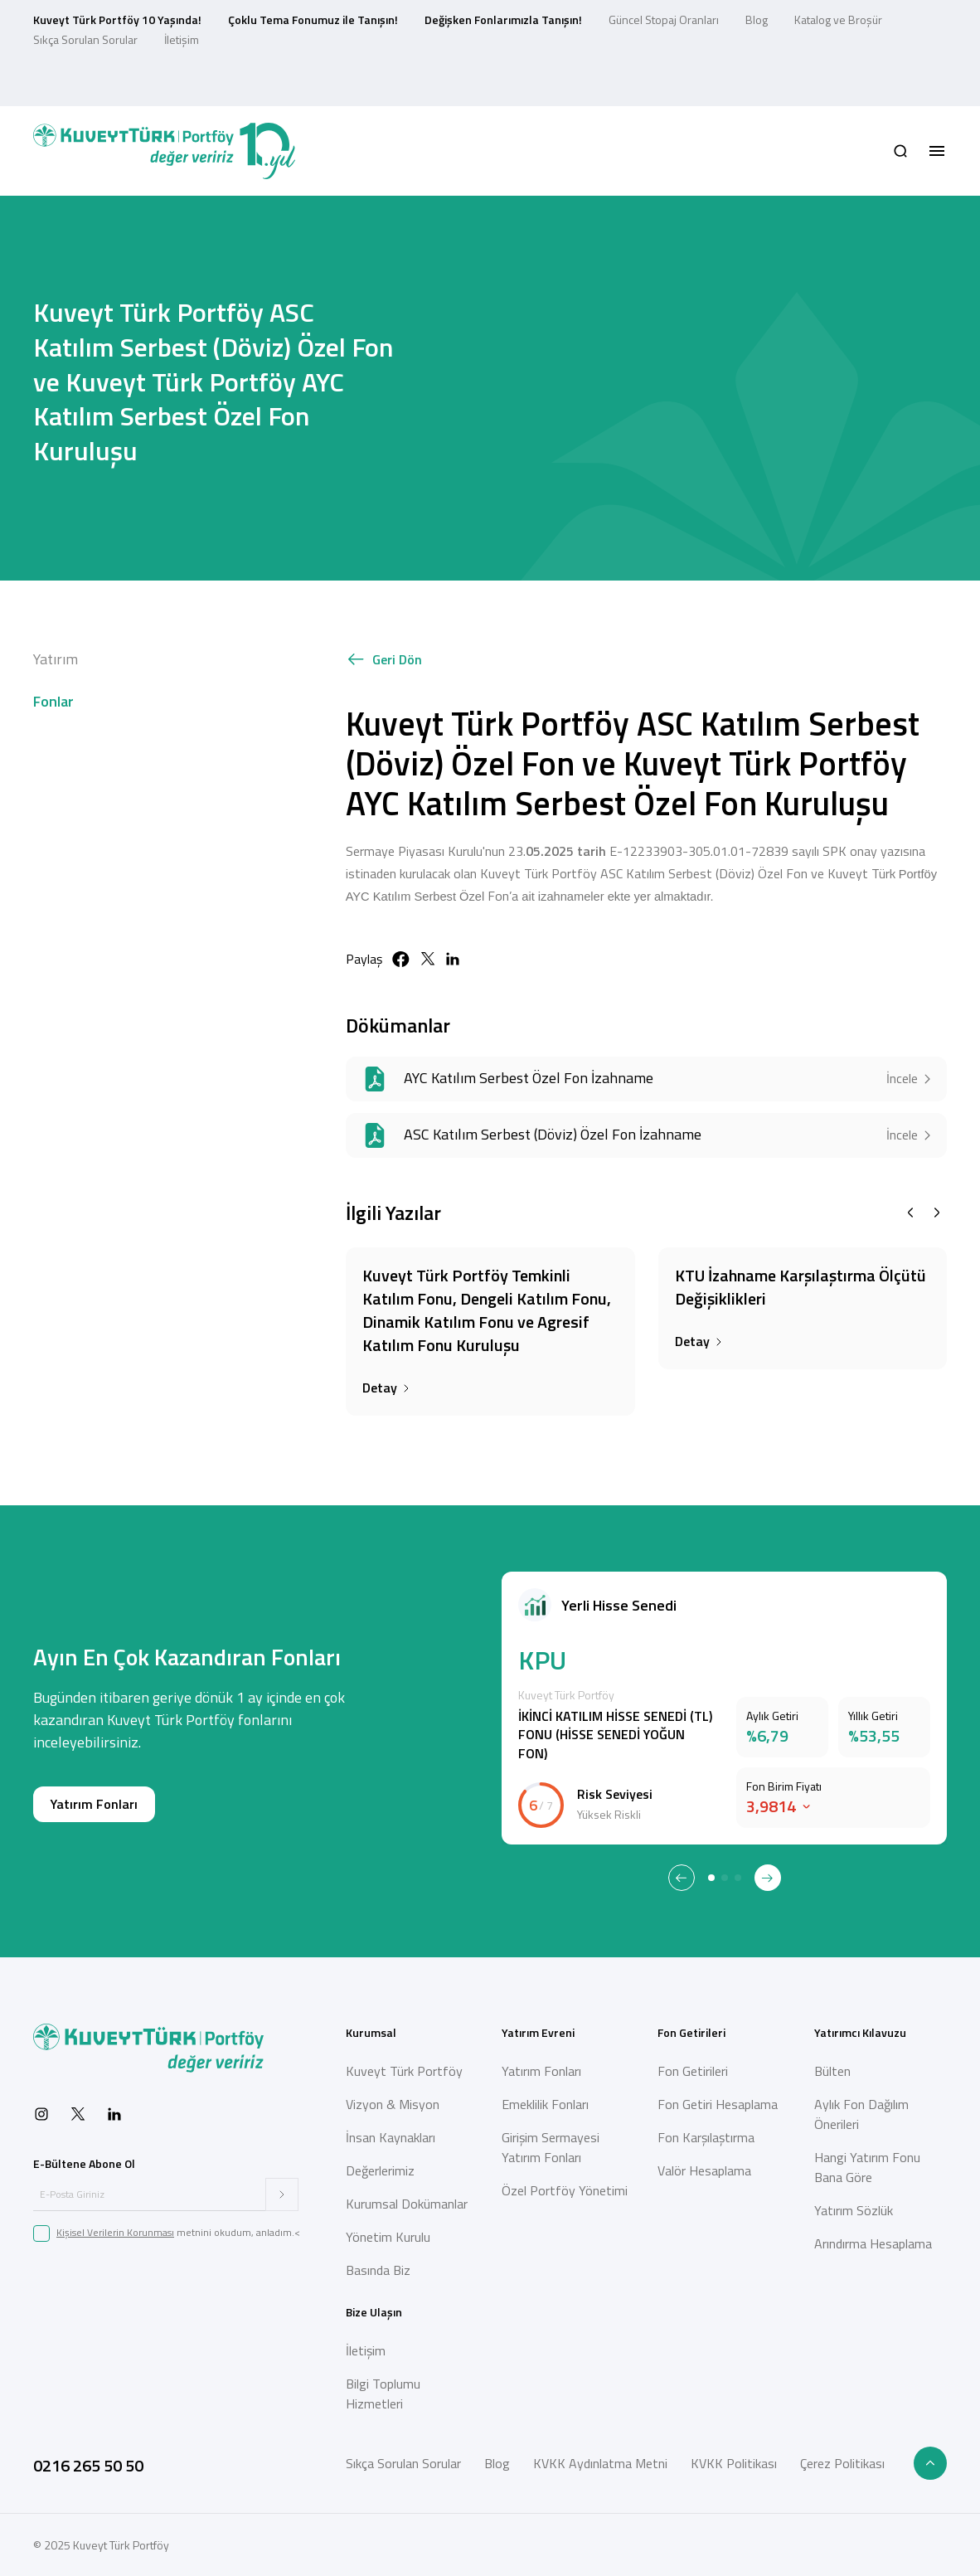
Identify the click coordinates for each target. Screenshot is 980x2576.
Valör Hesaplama (704, 2170)
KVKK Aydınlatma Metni (600, 2463)
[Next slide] (937, 1212)
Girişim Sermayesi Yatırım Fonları (550, 2147)
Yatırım (55, 659)
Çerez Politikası (842, 2463)
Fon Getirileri (692, 2071)
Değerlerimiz (380, 2170)
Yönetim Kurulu (388, 2237)
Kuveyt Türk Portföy (404, 2071)
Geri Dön (384, 659)
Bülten (832, 2071)
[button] (900, 151)
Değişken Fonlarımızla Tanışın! (503, 19)
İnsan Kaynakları (390, 2137)
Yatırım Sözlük (853, 2210)
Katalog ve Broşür (838, 19)
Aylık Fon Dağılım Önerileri (861, 2114)
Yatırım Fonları (94, 1804)
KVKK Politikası (734, 2463)
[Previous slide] (910, 1212)
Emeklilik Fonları (545, 2104)
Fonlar (53, 701)
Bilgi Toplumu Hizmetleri (383, 2393)
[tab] (711, 1877)
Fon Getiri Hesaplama (717, 2104)
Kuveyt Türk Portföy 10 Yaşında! (117, 19)
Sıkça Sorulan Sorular (85, 39)
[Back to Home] (164, 151)
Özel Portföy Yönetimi (565, 2190)
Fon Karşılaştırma (705, 2137)
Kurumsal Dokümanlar (407, 2204)
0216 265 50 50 (88, 2465)
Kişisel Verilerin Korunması (115, 2232)
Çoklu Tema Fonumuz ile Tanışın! (313, 19)
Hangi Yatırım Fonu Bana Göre (867, 2167)
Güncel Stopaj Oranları (664, 19)
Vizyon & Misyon (392, 2104)
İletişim (181, 39)
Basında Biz (378, 2270)
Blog (756, 19)
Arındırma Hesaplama (873, 2243)
